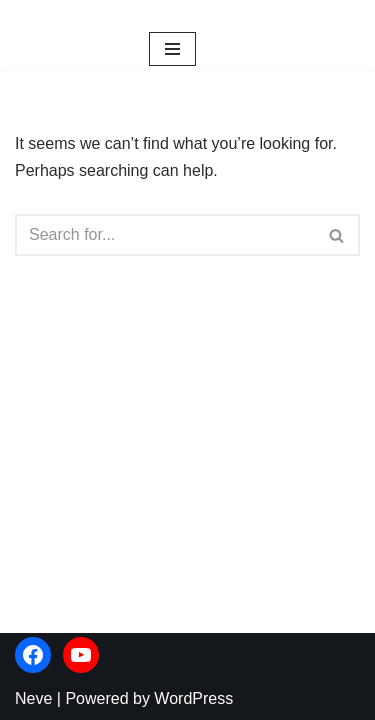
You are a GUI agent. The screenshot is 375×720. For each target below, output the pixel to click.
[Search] (165, 235)
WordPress (193, 698)
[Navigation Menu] (172, 49)
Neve (33, 698)
